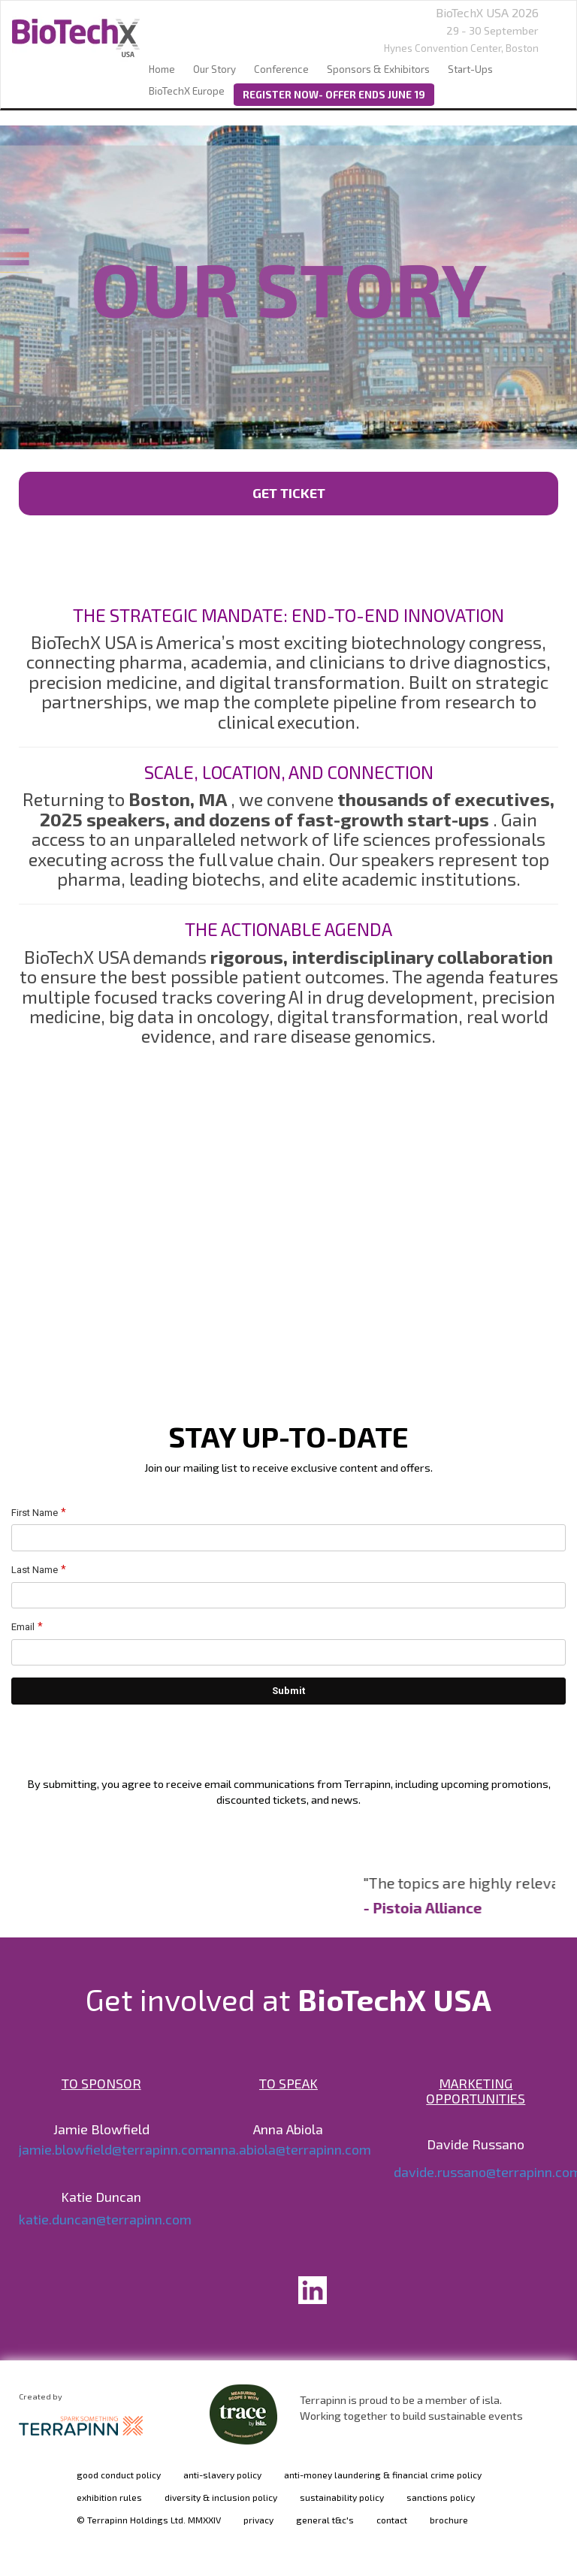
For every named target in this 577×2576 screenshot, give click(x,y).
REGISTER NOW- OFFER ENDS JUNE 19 (334, 95)
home (162, 69)
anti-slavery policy (222, 2474)
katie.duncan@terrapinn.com (105, 2219)
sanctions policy (440, 2497)
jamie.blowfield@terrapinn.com (113, 2149)
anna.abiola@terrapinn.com (288, 2149)
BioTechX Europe (187, 91)
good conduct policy (119, 2474)
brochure (449, 2519)
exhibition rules (109, 2497)
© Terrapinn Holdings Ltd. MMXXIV (149, 2519)
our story (214, 69)
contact (391, 2519)
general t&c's (325, 2519)
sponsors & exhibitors (378, 69)
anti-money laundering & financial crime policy (383, 2474)
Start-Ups (470, 69)
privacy (258, 2519)
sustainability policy (342, 2497)
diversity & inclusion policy (221, 2497)
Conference (281, 69)
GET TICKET (288, 493)
